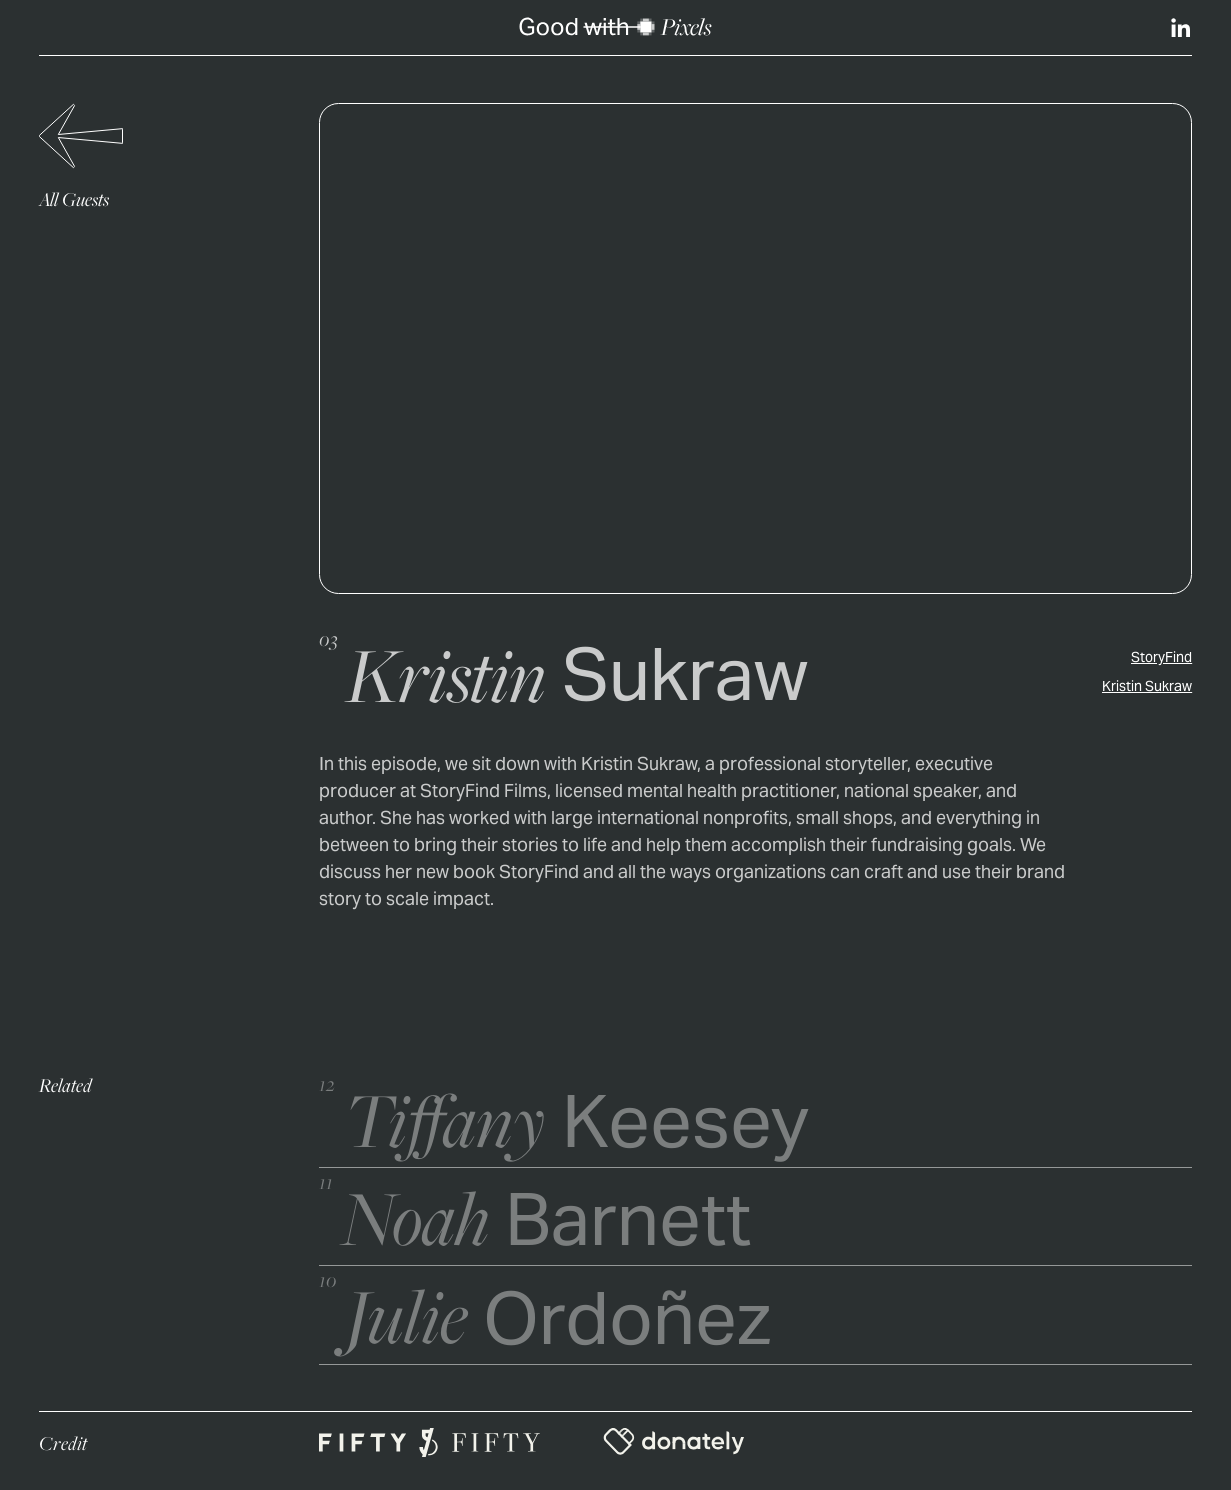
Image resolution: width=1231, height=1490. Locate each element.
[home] (615, 27)
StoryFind (1161, 659)
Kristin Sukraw (1147, 688)
